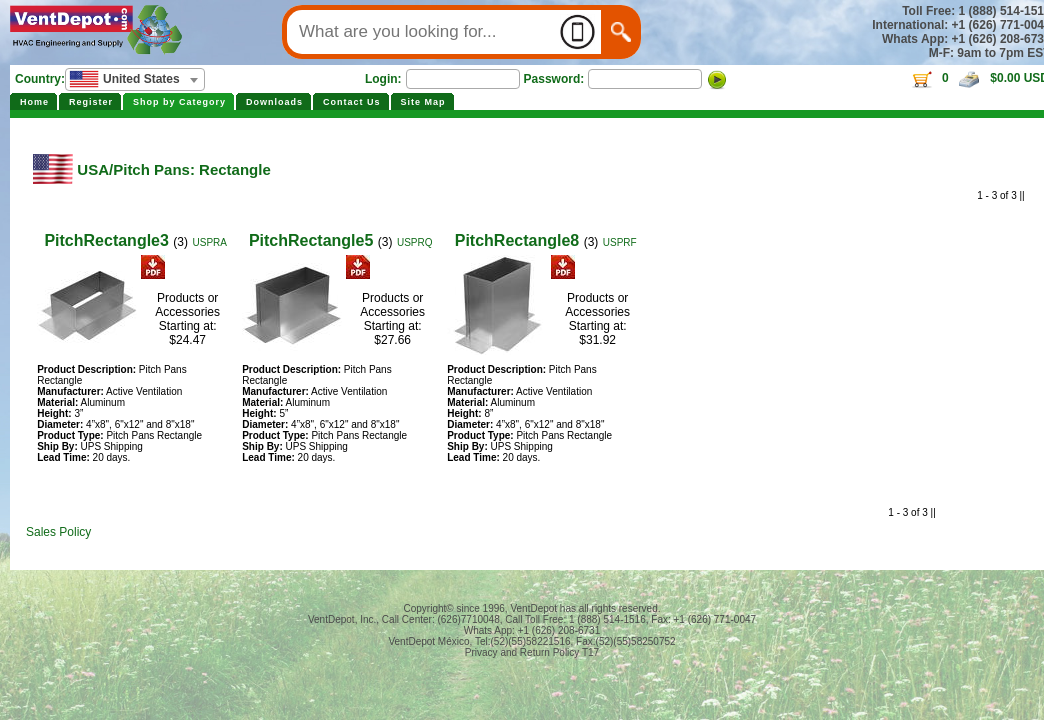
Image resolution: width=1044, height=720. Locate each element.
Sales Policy (58, 532)
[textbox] (135, 79)
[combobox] (135, 79)
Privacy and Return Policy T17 (532, 652)
